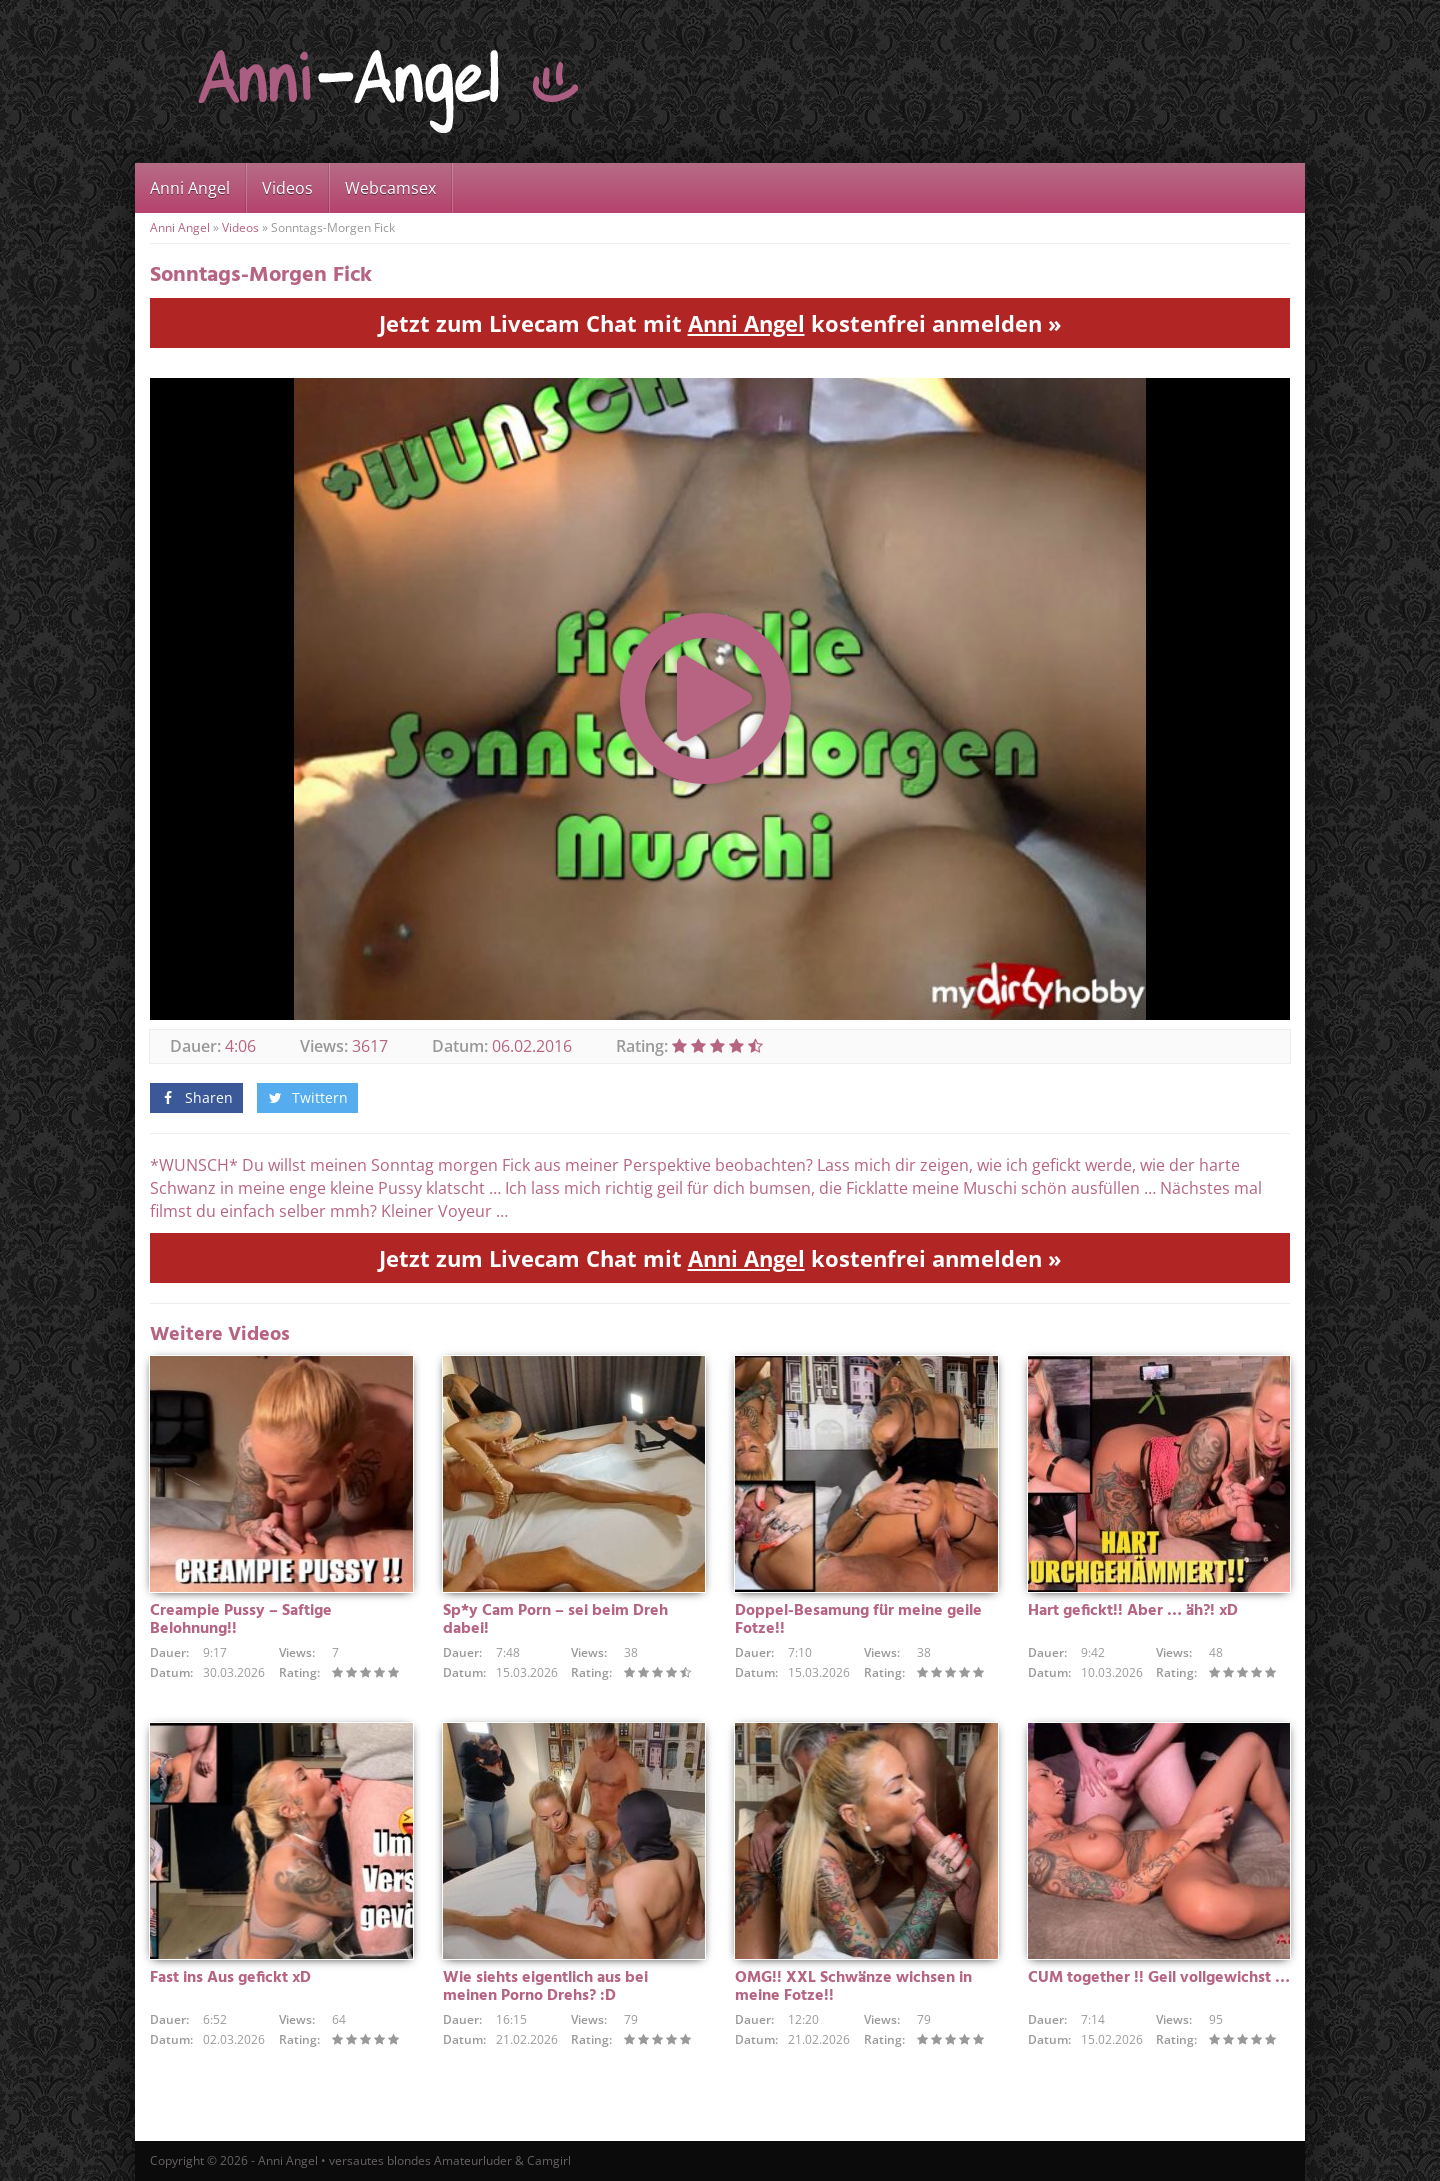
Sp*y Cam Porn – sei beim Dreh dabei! (555, 1620)
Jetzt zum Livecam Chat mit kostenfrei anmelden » (720, 323)
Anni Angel (190, 188)
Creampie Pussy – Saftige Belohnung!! (241, 1620)
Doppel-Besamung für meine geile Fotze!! (858, 1620)
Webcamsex (390, 188)
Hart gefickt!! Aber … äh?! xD (1133, 1611)
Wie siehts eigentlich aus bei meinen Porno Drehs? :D (545, 1987)
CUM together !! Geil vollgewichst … (1159, 1978)
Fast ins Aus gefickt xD (230, 1978)
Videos (287, 188)
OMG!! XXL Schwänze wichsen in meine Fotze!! (853, 1987)
